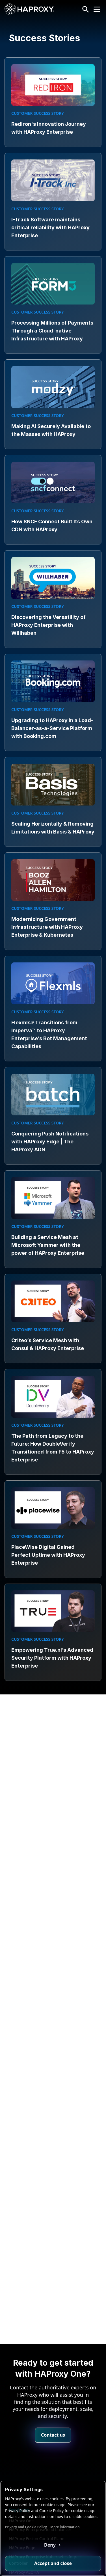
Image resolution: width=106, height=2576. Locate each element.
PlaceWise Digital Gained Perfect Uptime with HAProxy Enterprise (48, 1555)
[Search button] (85, 9)
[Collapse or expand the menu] (96, 9)
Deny (50, 2545)
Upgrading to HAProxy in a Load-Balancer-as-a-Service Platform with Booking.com (52, 728)
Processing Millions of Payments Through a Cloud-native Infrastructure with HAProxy (52, 331)
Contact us (53, 2411)
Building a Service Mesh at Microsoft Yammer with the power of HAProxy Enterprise (47, 1245)
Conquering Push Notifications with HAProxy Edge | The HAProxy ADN (49, 1141)
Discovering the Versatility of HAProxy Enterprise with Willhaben (48, 625)
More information (65, 2527)
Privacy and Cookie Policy (26, 2527)
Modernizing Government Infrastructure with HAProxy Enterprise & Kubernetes (47, 927)
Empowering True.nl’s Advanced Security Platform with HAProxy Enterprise (52, 1658)
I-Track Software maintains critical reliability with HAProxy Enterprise (50, 227)
